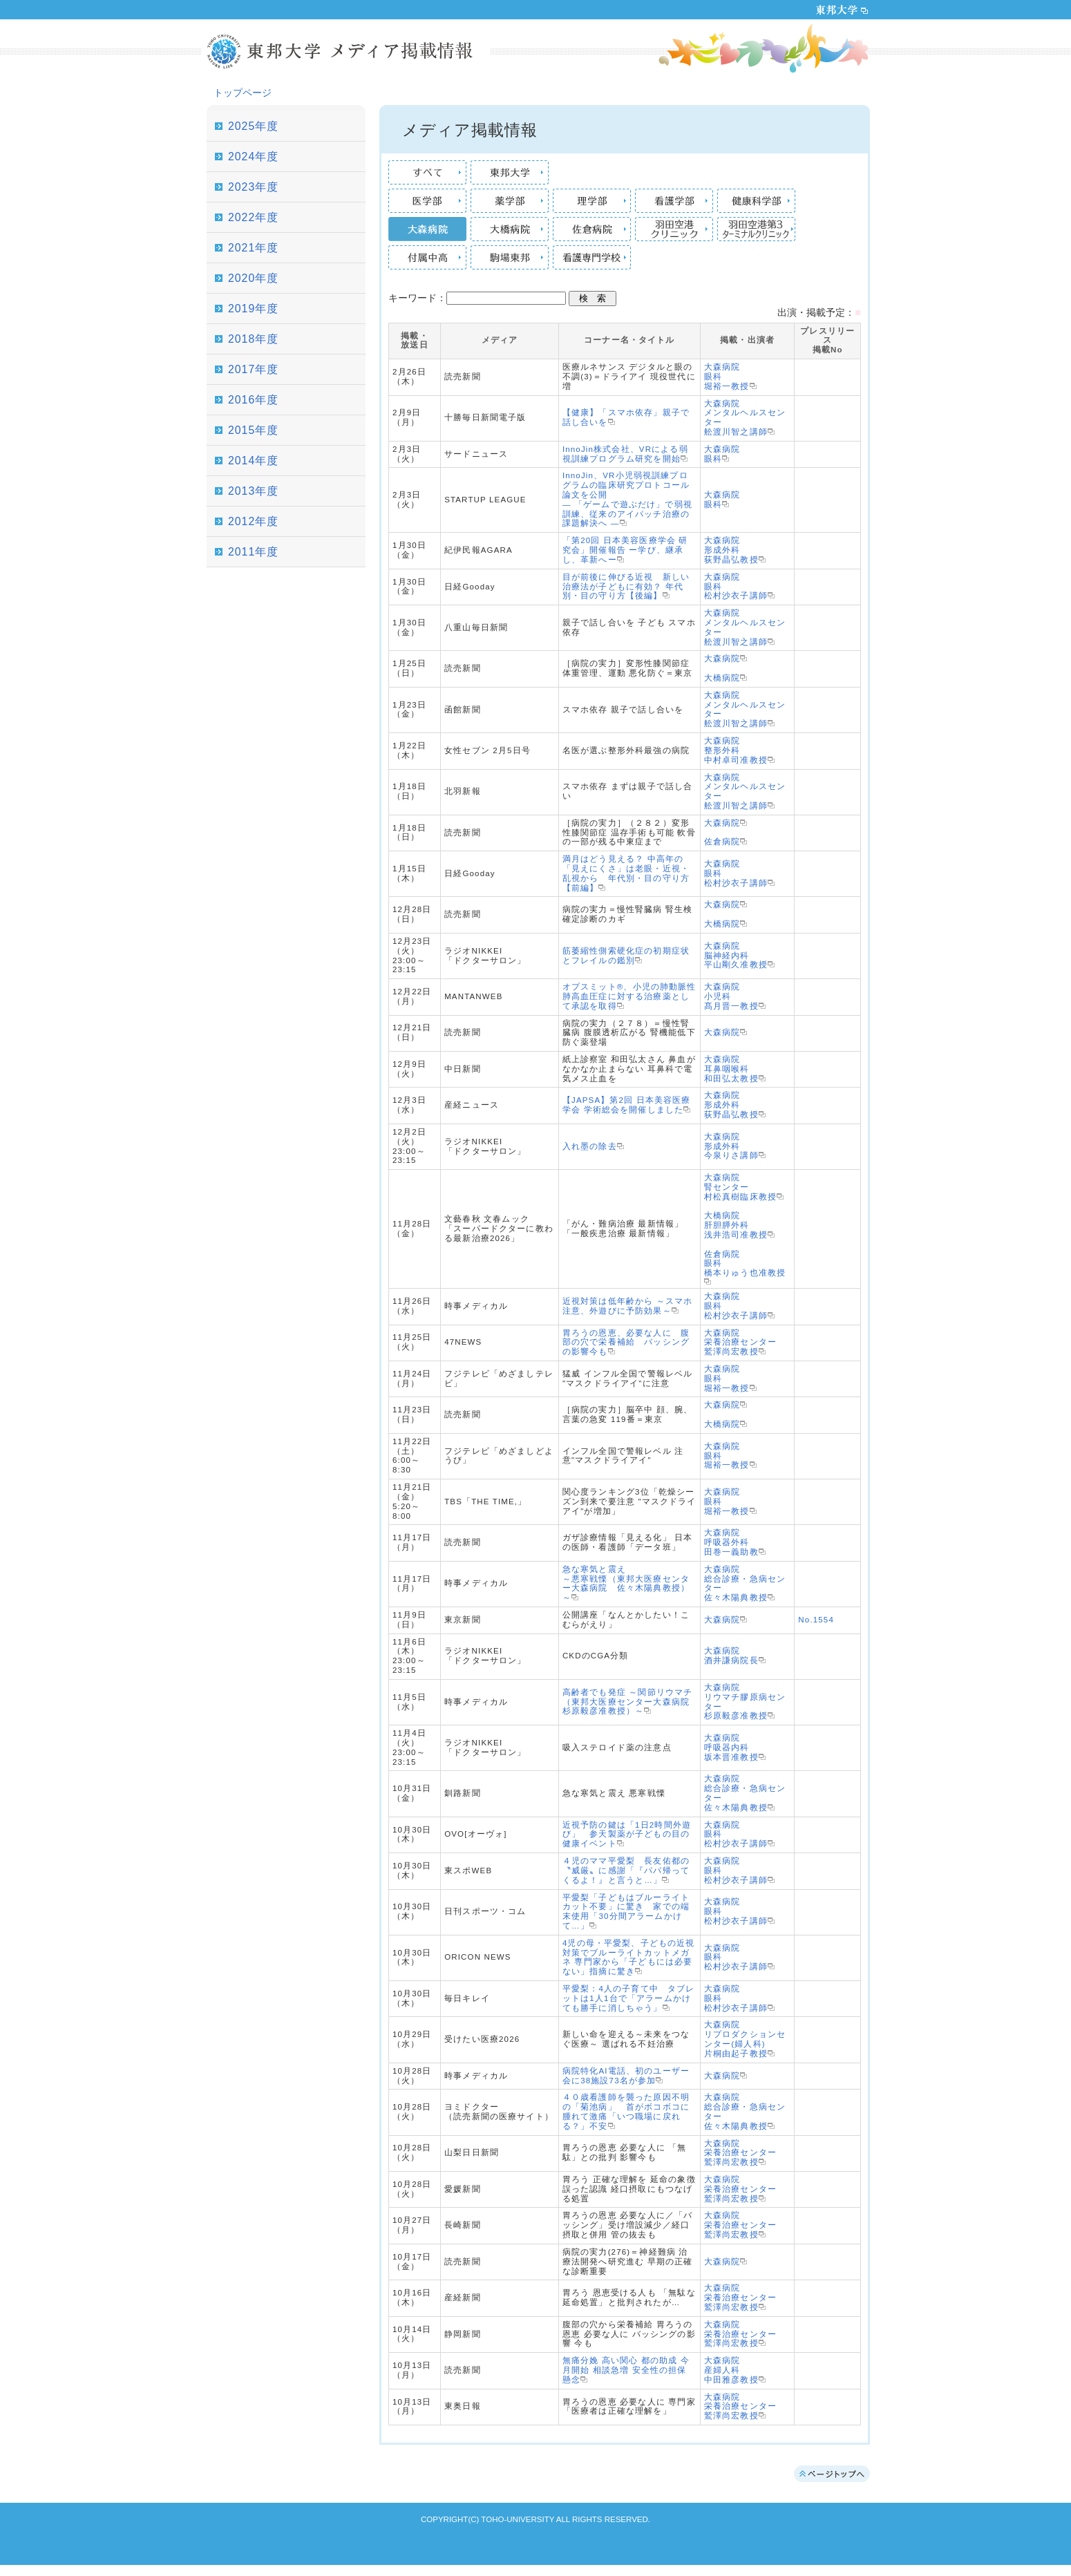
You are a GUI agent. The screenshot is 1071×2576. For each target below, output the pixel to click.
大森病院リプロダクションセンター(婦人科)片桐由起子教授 (745, 2038)
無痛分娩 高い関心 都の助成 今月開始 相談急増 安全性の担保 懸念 (626, 2370)
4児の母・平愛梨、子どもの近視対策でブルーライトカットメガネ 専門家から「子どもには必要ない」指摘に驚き (628, 1957)
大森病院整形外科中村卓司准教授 (736, 750)
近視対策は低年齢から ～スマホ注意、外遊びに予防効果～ (627, 1306)
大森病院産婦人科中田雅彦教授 (731, 2370)
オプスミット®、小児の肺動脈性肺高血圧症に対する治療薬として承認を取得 (629, 996)
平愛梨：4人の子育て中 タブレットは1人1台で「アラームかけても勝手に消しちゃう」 (628, 1998)
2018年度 (253, 339)
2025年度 (253, 126)
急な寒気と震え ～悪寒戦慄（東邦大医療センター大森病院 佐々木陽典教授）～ (626, 1583)
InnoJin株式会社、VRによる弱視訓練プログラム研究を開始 (625, 454)
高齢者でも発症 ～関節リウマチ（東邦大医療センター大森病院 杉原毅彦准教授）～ (630, 1702)
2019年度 (253, 308)
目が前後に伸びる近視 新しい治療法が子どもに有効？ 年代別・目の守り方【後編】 (626, 586)
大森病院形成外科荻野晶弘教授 (731, 550)
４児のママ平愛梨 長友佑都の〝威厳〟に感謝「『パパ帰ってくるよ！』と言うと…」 (626, 1870)
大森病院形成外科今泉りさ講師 (731, 1146)
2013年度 (253, 491)
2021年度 (253, 248)
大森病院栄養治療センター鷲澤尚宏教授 (740, 1342)
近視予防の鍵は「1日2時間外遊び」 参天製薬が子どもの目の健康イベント (626, 1834)
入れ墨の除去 (589, 1146)
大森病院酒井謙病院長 (731, 1656)
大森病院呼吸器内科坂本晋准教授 (731, 1747)
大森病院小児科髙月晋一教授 (731, 996)
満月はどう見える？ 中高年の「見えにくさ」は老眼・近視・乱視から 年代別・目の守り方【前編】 (626, 873)
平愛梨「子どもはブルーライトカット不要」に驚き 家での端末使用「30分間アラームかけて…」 (626, 1911)
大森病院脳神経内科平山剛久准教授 (736, 955)
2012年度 (253, 521)
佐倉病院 (722, 841)
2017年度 (253, 369)
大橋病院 (722, 678)
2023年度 (253, 187)
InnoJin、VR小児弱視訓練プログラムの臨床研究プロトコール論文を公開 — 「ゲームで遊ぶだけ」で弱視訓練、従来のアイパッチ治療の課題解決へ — (627, 499)
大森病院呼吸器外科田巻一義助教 (731, 1542)
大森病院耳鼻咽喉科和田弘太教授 (731, 1069)
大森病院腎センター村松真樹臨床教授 (740, 1187)
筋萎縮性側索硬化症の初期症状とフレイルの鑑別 (626, 956)
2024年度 (253, 156)
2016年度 (253, 400)
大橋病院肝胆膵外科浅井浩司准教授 (736, 1225)
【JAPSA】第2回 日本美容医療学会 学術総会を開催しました (626, 1105)
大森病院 (722, 658)
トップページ (243, 92)
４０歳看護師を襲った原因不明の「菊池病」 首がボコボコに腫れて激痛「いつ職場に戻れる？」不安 (626, 2111)
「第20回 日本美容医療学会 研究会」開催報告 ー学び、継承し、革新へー (625, 550)
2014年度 (253, 460)
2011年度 (253, 552)
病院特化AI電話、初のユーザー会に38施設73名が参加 (626, 2076)
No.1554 (816, 1620)
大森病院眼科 (722, 454)
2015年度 (253, 430)
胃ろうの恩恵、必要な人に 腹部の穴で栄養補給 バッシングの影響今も (626, 1342)
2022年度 (253, 217)
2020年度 (253, 278)
